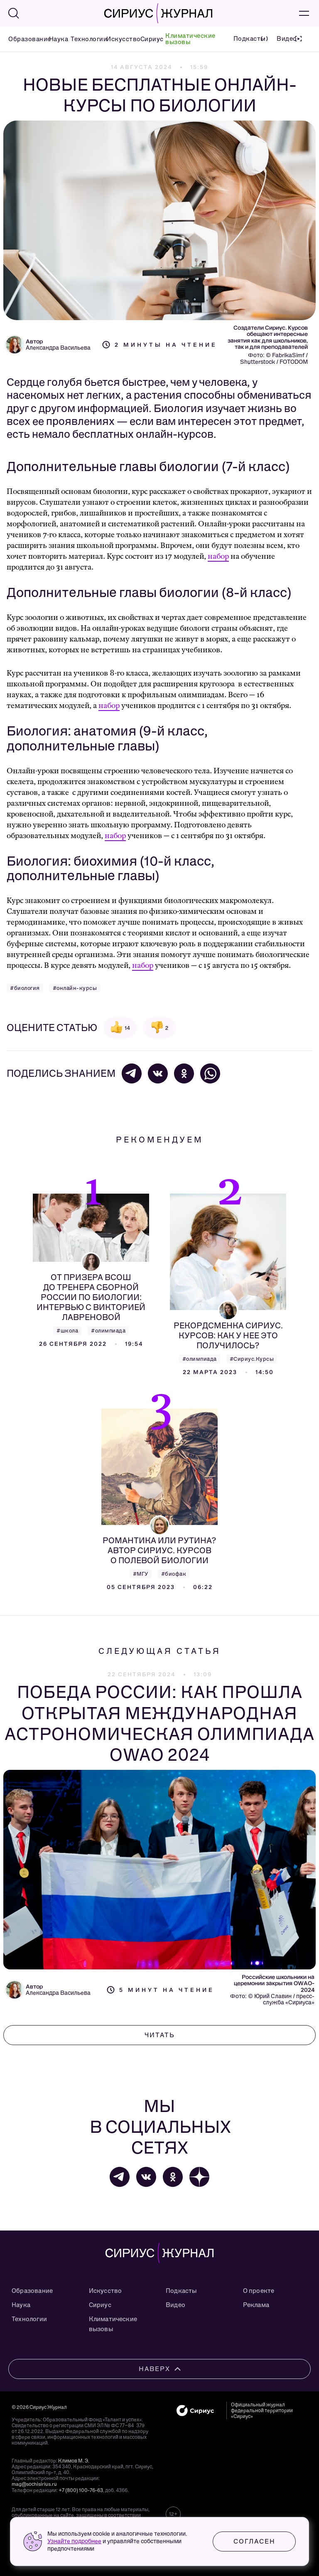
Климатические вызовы (190, 39)
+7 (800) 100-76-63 (81, 2490)
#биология (25, 988)
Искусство (120, 39)
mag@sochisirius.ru (34, 2484)
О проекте (259, 2291)
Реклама (256, 2305)
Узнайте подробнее (74, 2541)
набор (218, 556)
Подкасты (181, 2291)
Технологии (85, 39)
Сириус (149, 39)
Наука (57, 39)
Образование (25, 39)
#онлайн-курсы (75, 988)
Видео (175, 2305)
